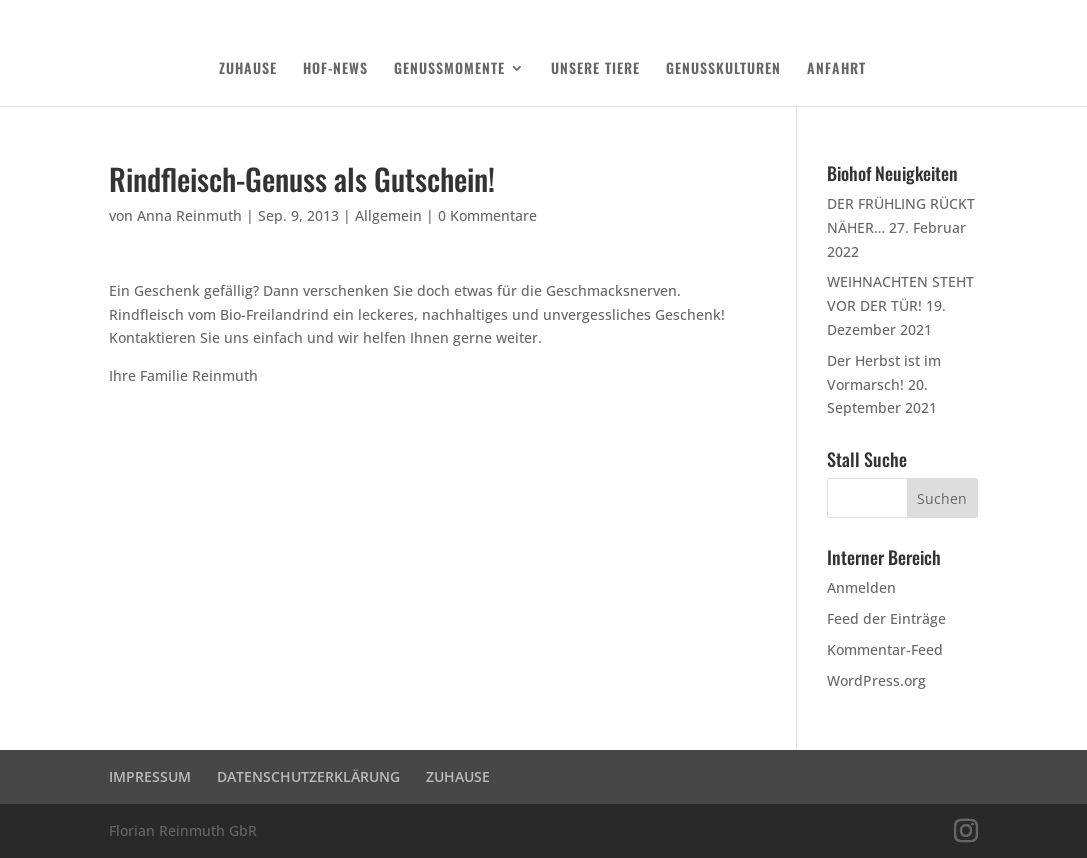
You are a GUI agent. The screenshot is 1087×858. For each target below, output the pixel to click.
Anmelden (861, 587)
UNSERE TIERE (595, 69)
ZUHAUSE (248, 69)
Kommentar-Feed (885, 649)
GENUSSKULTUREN (723, 69)
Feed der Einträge (886, 618)
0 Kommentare (487, 215)
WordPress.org (876, 680)
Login (965, 16)
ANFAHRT (836, 69)
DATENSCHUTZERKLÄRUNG (872, 16)
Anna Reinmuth (189, 215)
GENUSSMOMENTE (449, 69)
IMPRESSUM (150, 776)
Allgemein (388, 215)
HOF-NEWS (335, 69)
